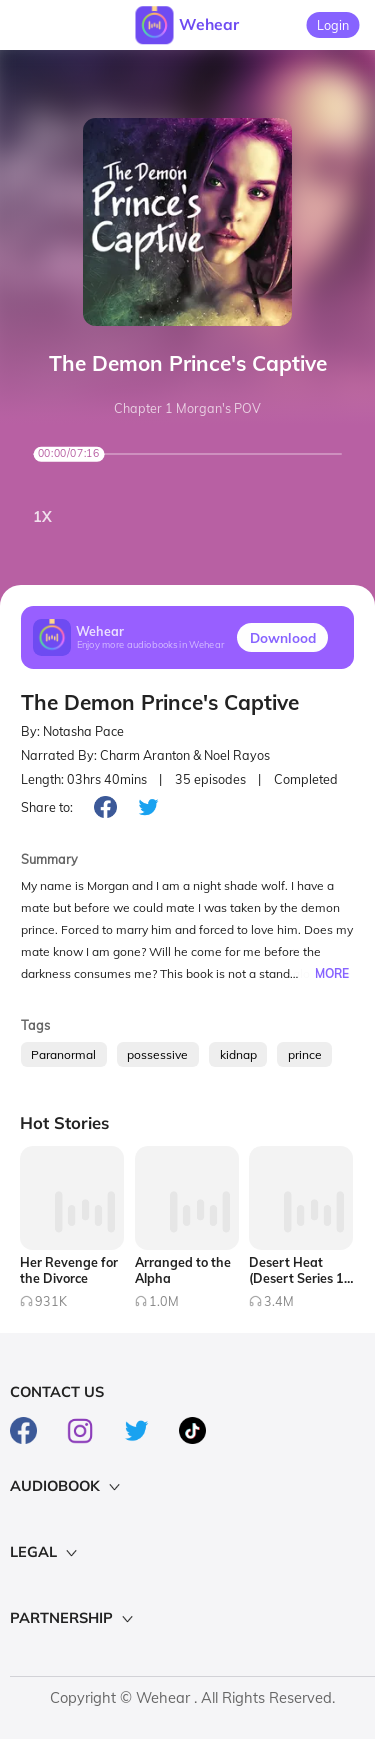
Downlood (283, 637)
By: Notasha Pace (72, 731)
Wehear (209, 24)
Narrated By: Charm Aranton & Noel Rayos (145, 755)
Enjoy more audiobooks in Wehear (151, 645)
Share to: (47, 807)
